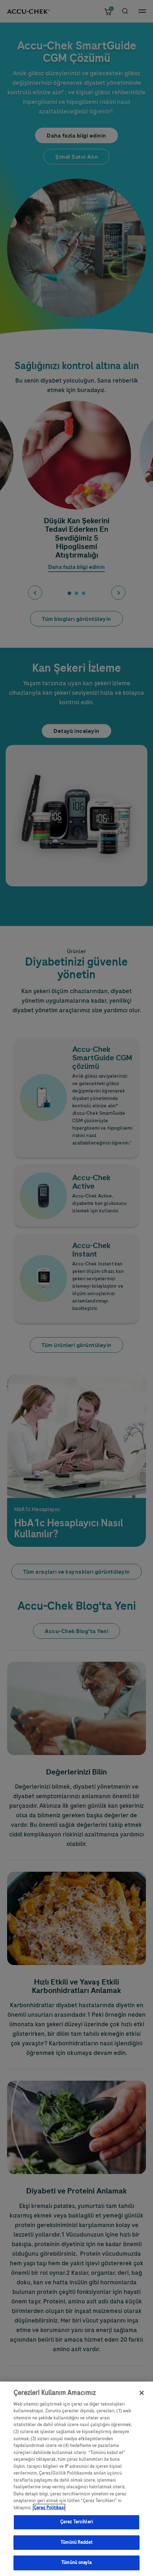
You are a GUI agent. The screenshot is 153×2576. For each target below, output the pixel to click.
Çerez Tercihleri (76, 2527)
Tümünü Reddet (76, 2547)
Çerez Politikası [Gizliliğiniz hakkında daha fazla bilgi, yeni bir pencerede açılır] (49, 2513)
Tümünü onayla (76, 2568)
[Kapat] (141, 2398)
